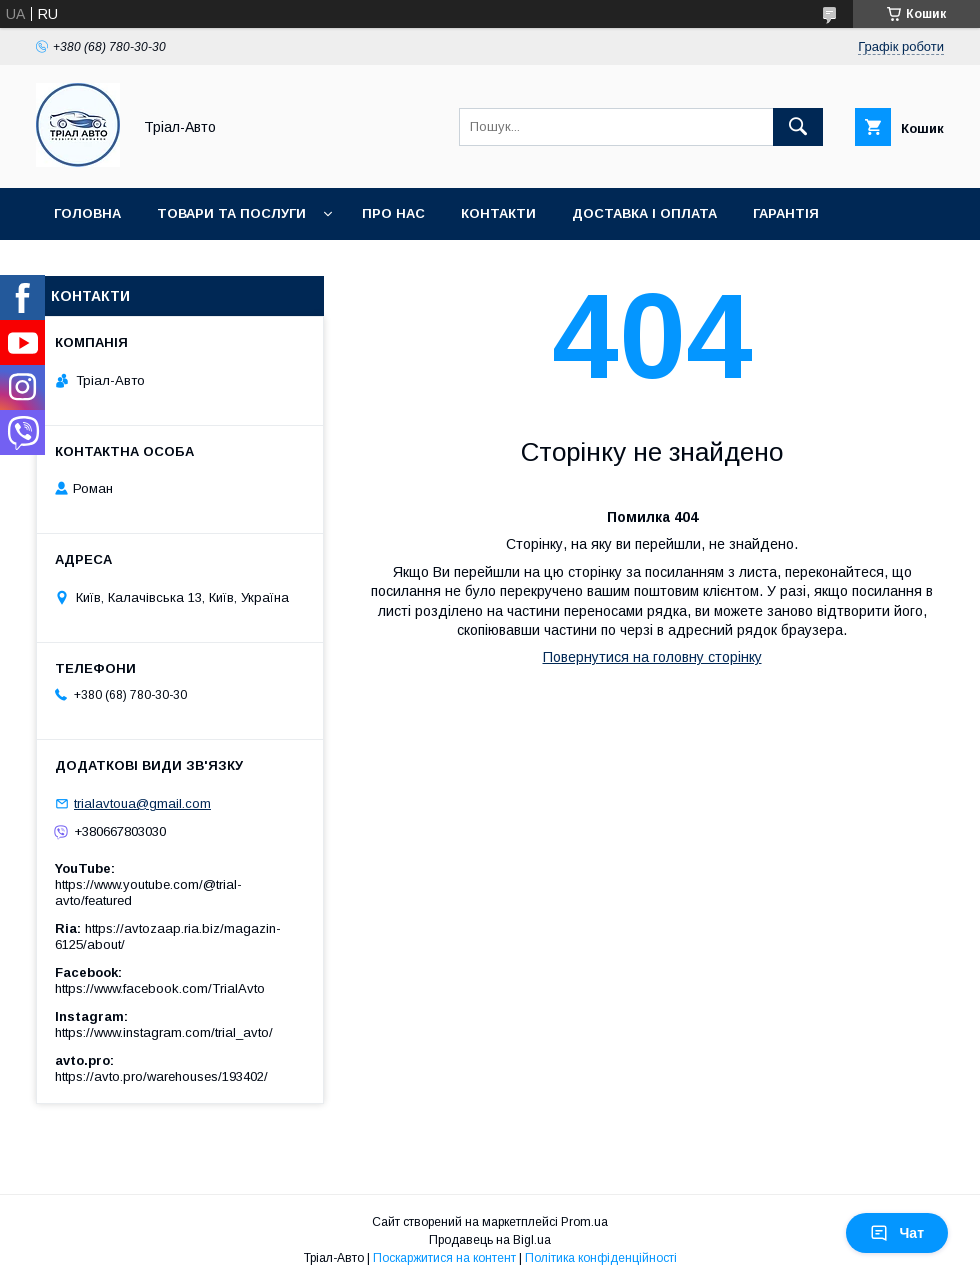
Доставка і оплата (644, 213)
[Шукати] (798, 127)
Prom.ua (584, 1222)
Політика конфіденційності (601, 1258)
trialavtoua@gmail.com (142, 803)
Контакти (498, 213)
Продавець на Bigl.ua (490, 1240)
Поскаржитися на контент (444, 1258)
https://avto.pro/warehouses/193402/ (161, 1076)
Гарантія (786, 213)
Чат (897, 1233)
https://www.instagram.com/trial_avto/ (164, 1032)
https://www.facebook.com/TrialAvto (160, 988)
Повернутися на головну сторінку (652, 657)
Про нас (393, 213)
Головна (87, 213)
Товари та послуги (231, 213)
